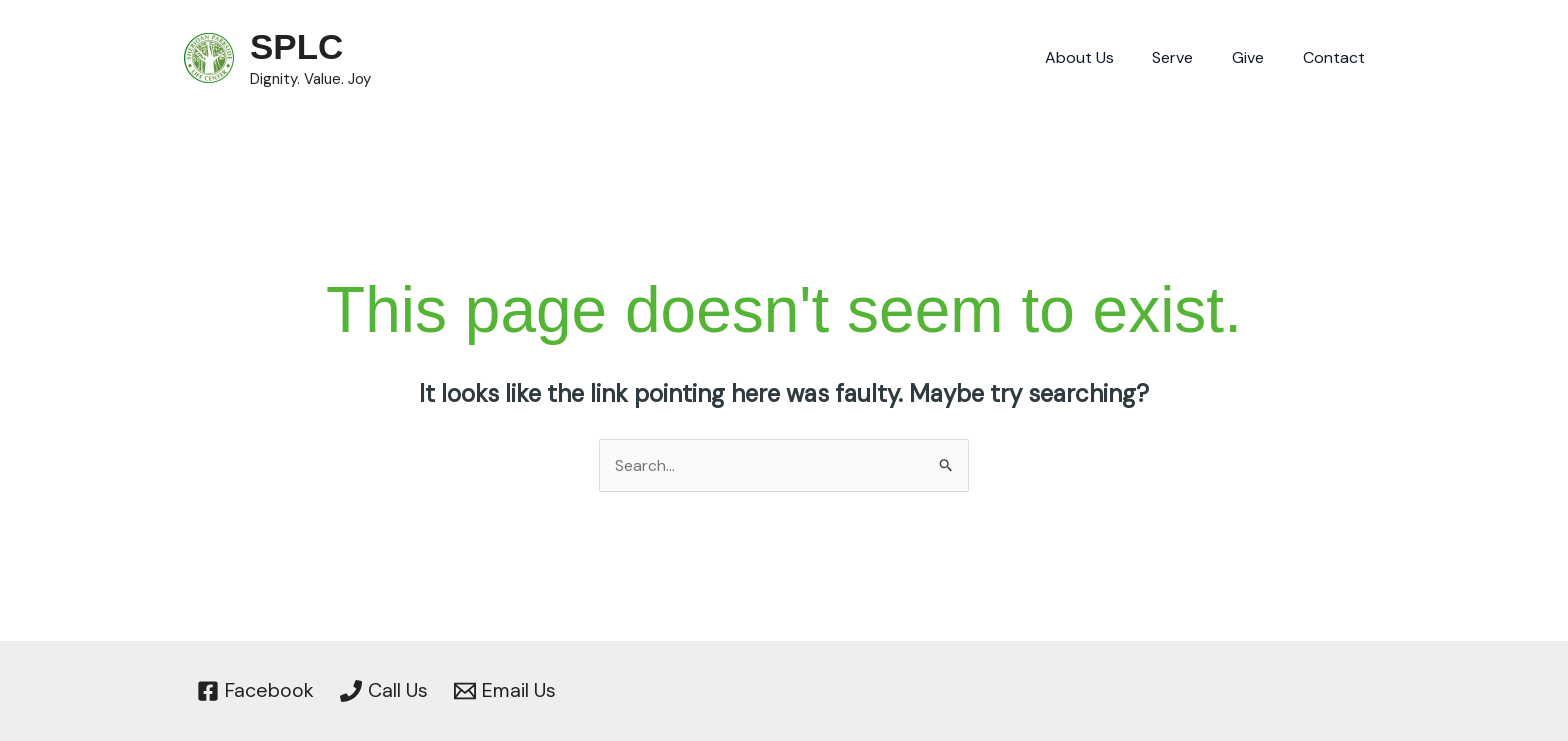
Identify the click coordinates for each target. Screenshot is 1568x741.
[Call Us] (384, 691)
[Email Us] (507, 691)
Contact (1337, 57)
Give (1258, 57)
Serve (1189, 57)
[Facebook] (255, 691)
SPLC (296, 46)
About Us (1102, 57)
